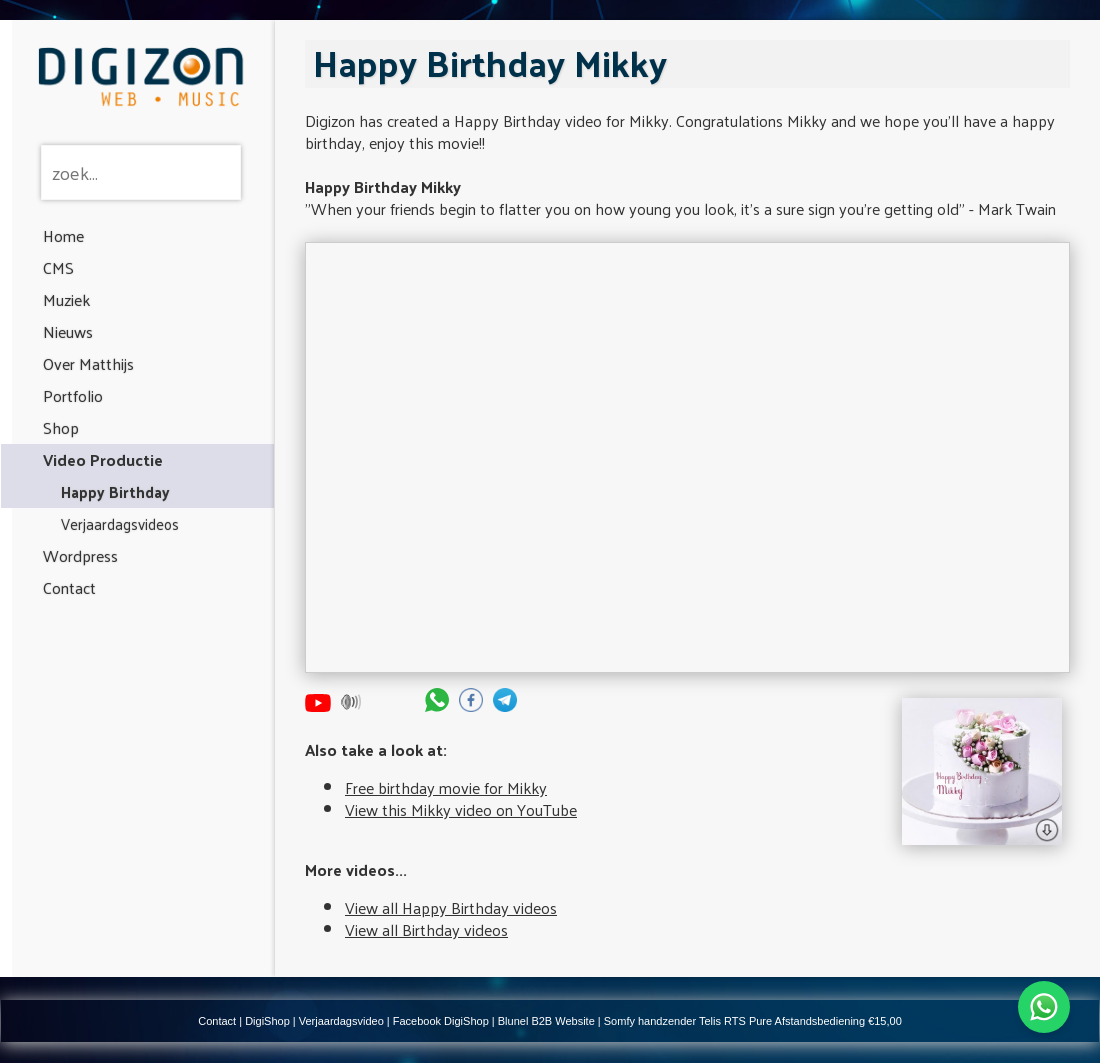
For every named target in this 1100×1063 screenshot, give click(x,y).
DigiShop (267, 1021)
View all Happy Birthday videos (451, 907)
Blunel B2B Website (546, 1021)
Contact (69, 587)
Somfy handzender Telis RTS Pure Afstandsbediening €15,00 (753, 1021)
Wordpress (80, 555)
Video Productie (103, 459)
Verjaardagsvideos (120, 523)
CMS (58, 267)
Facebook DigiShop (441, 1021)
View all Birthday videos (426, 929)
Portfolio (73, 395)
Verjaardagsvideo (341, 1021)
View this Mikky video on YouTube (461, 809)
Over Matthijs (88, 363)
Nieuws (68, 331)
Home (63, 235)
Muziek (66, 299)
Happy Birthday (115, 491)
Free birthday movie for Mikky (446, 787)
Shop (61, 427)
